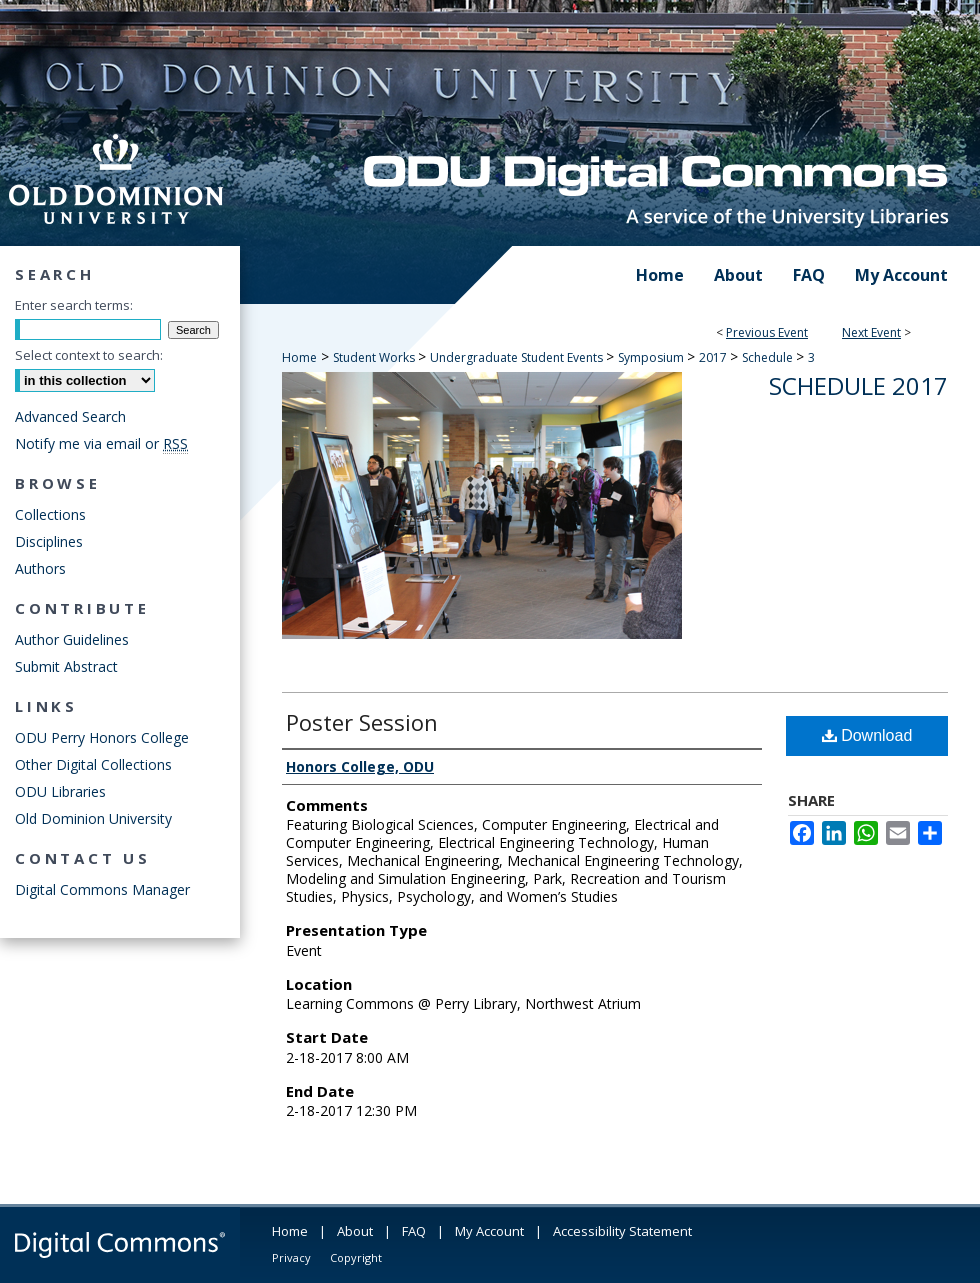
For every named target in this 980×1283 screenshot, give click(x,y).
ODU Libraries (60, 791)
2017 (714, 357)
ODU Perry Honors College (102, 737)
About (355, 1231)
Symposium (652, 357)
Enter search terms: (74, 305)
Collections (50, 514)
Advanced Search (70, 416)
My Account (489, 1231)
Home (299, 357)
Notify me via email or (101, 443)
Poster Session (362, 722)
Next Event (871, 332)
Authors (40, 568)
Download (867, 735)
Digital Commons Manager (102, 889)
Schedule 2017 (858, 385)
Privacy (291, 1257)
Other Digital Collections (93, 764)
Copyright (356, 1257)
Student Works (375, 357)
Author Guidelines (72, 639)
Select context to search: (89, 355)
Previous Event (767, 332)
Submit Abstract (66, 666)
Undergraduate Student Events (518, 357)
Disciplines (49, 541)
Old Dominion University (93, 818)
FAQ (414, 1231)
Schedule (769, 357)
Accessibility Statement (622, 1231)
